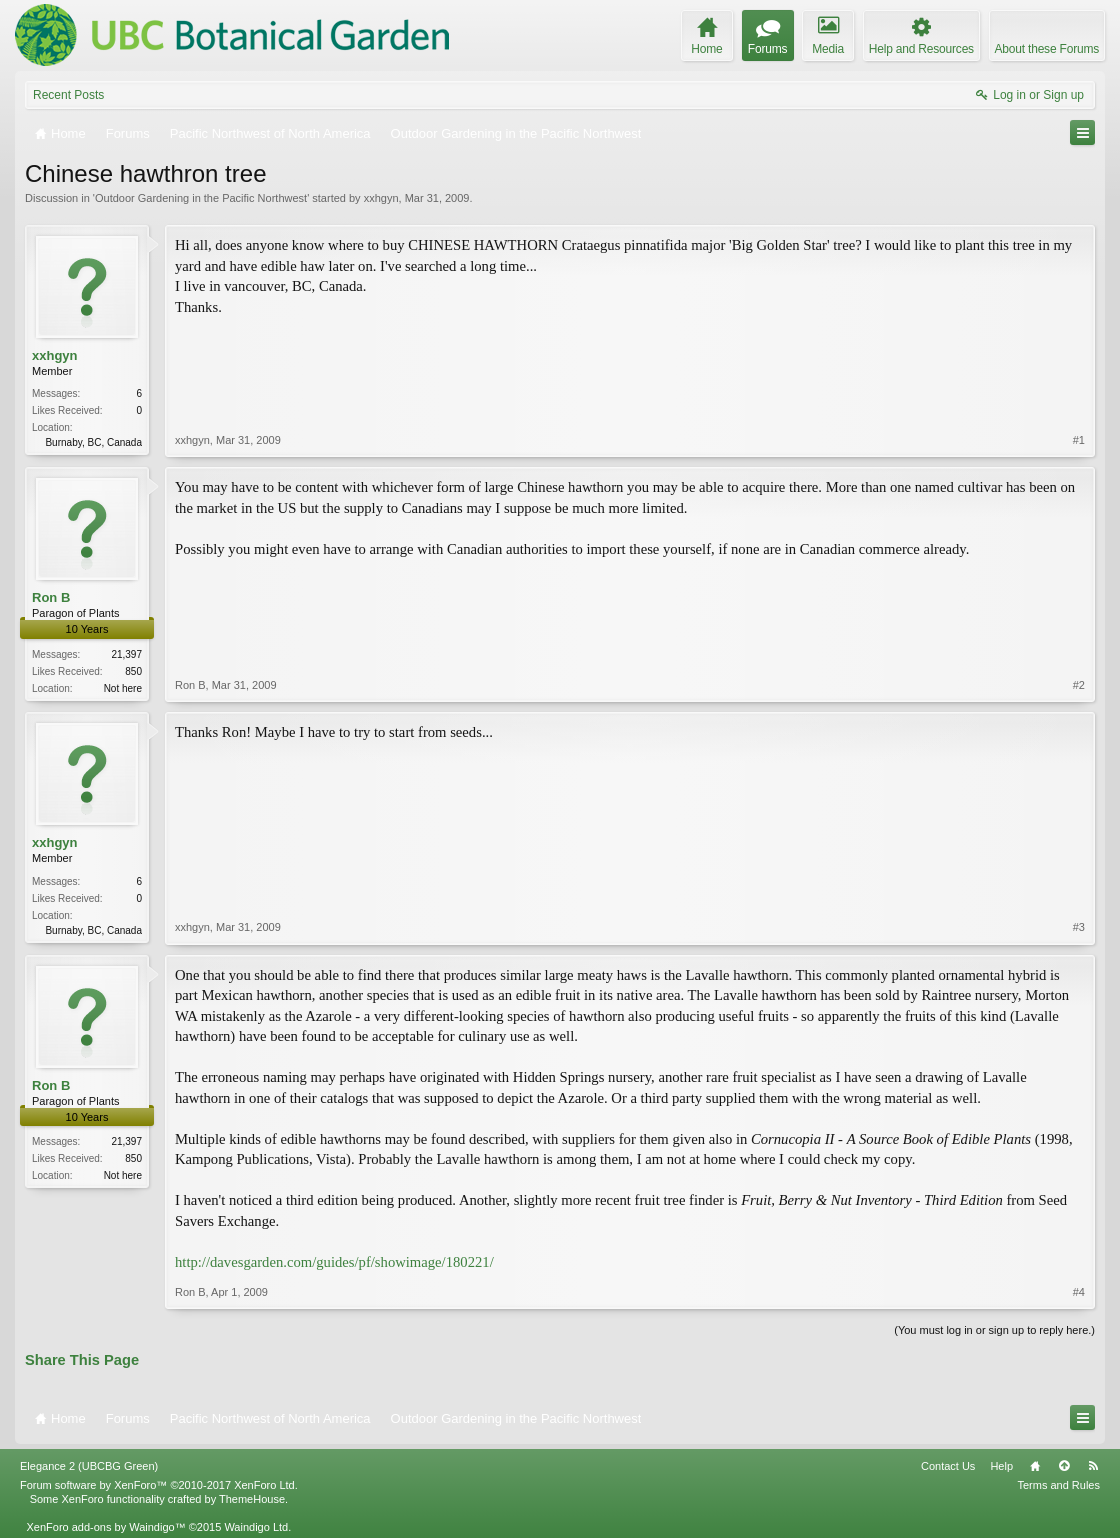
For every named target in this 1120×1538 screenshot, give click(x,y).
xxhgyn (381, 198)
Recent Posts (68, 95)
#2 (1079, 685)
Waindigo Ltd (256, 1527)
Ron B (51, 597)
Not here (123, 688)
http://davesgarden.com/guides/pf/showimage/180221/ (334, 1262)
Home (1035, 1466)
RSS (1093, 1466)
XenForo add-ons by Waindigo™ (105, 1527)
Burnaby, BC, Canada (93, 442)
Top (1064, 1466)
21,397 (126, 654)
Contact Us (948, 1466)
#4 (1079, 1292)
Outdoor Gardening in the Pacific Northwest (201, 198)
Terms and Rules (1058, 1485)
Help (1001, 1466)
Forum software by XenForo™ (159, 1485)
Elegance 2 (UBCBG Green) (89, 1466)
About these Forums (1047, 49)
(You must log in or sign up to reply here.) (994, 1330)
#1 (1079, 440)
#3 (1079, 927)
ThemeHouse (252, 1499)
